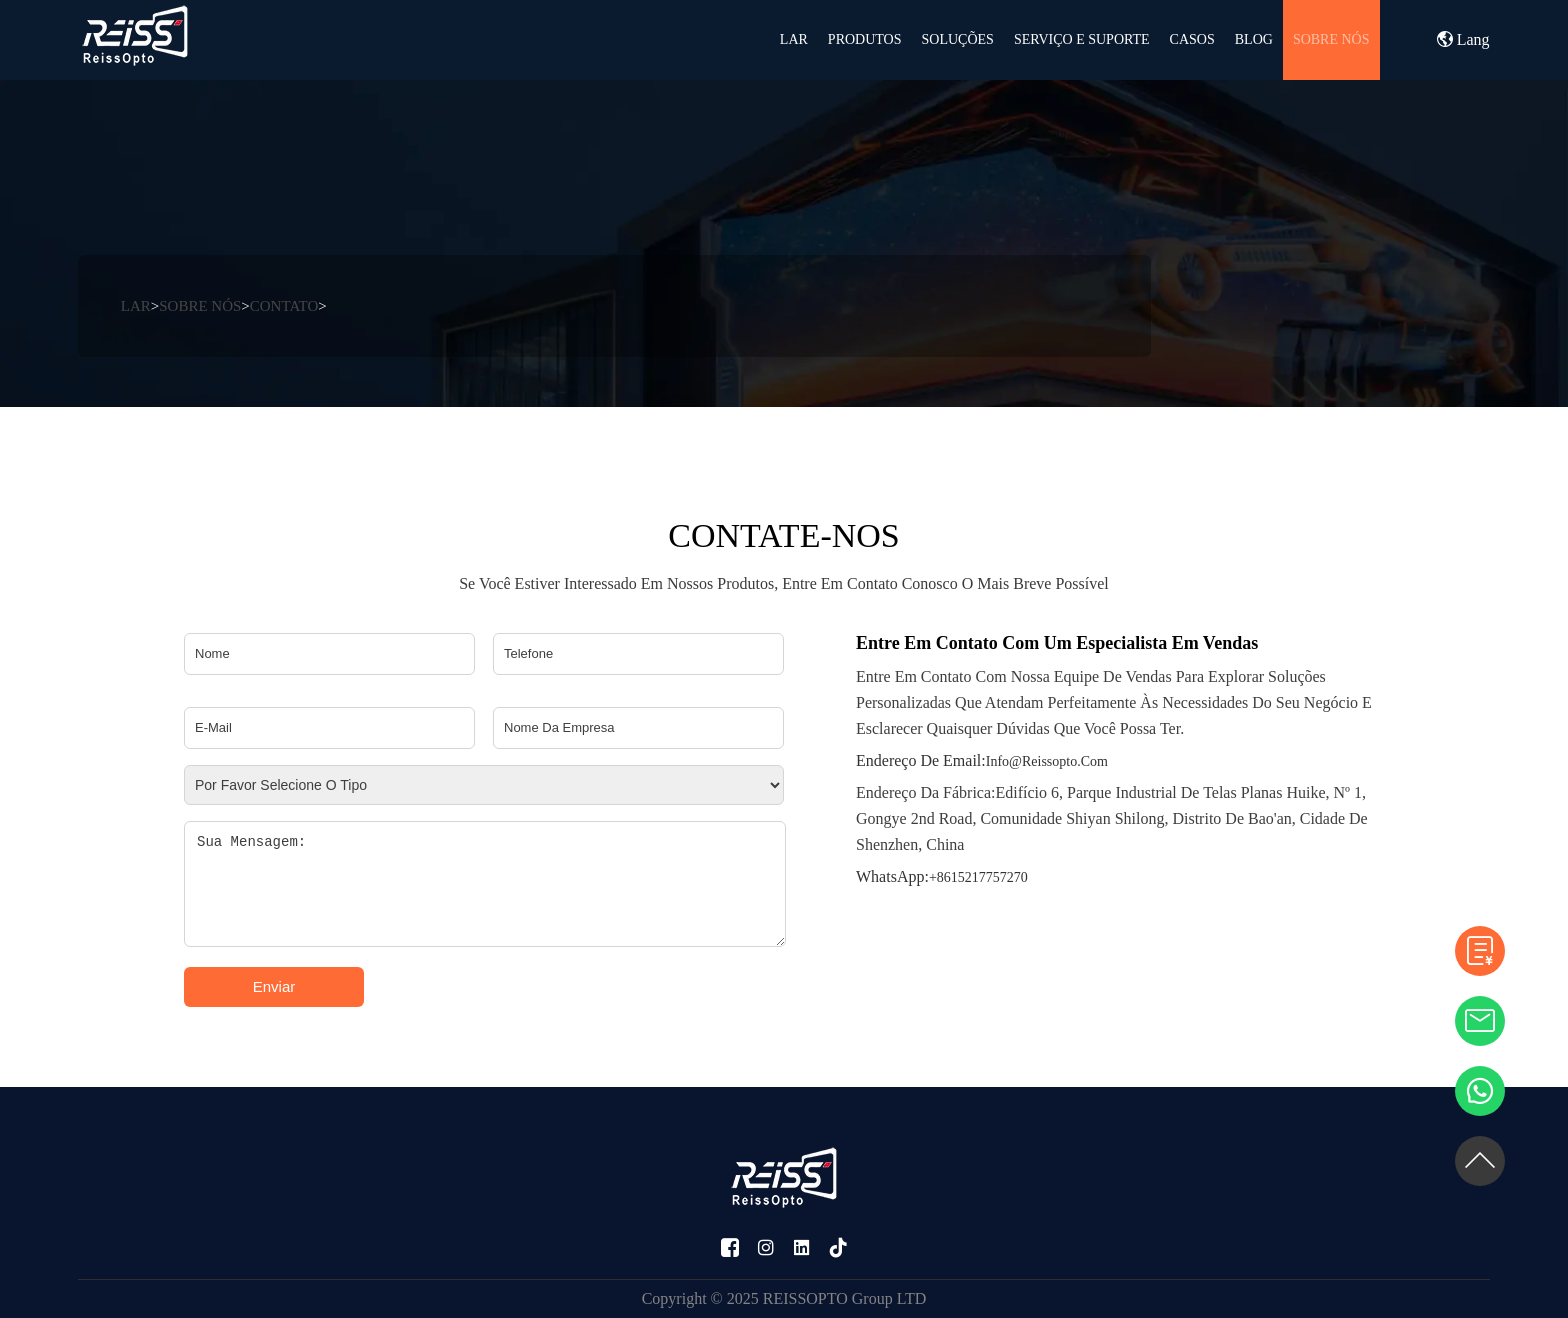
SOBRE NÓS (1331, 39)
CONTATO (284, 306)
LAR (794, 39)
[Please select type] (484, 785)
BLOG (1254, 39)
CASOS (1192, 39)
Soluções (958, 39)
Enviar (274, 986)
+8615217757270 (942, 876)
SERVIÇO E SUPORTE (1082, 39)
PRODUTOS (865, 39)
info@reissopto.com (982, 760)
